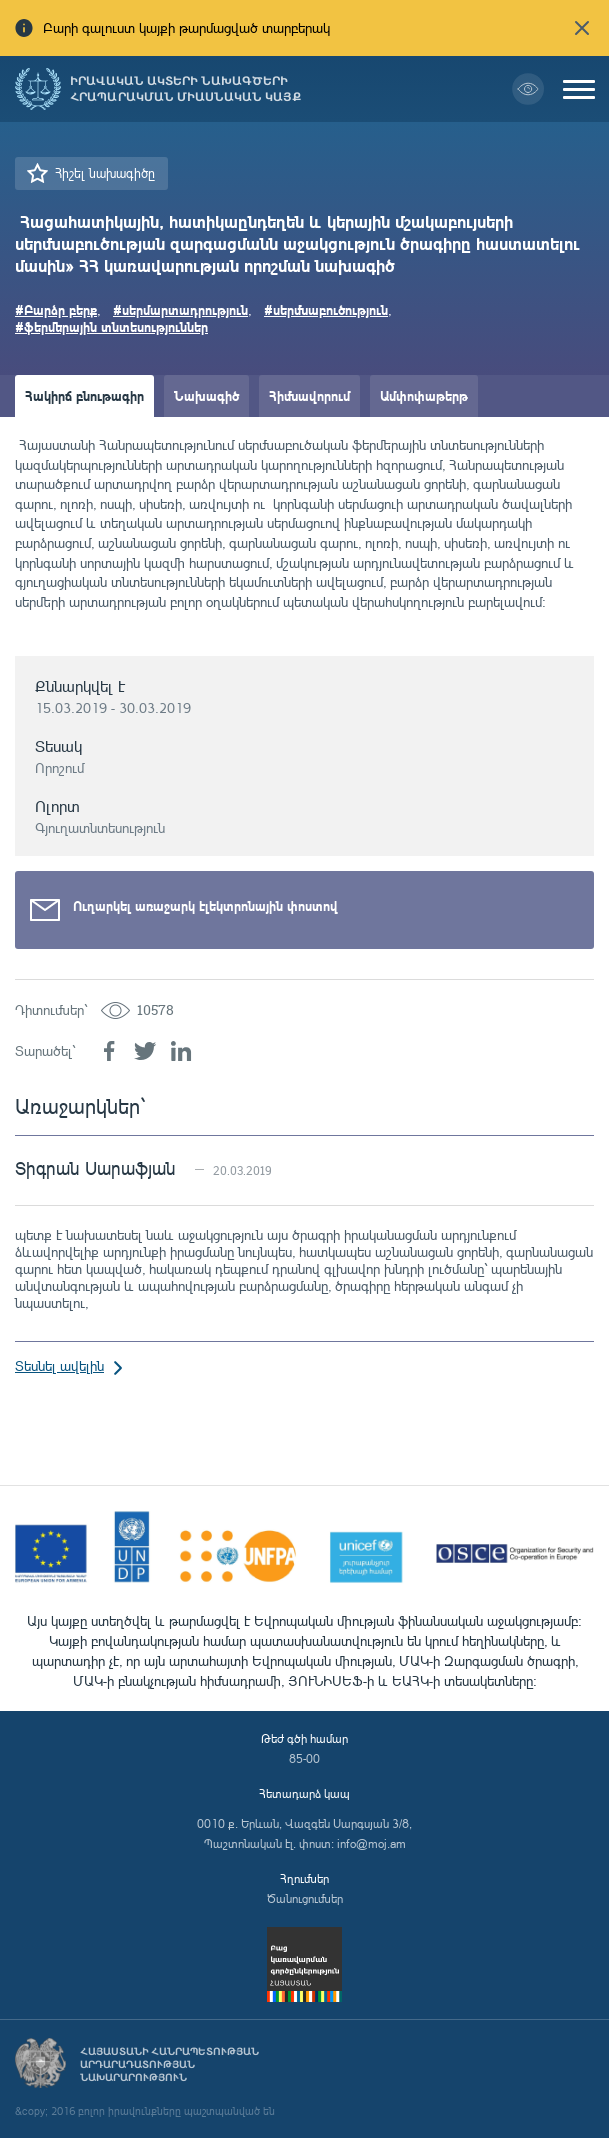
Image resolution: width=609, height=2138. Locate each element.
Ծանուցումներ (305, 1898)
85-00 (304, 1758)
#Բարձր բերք (56, 309)
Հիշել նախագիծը (105, 173)
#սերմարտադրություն (180, 309)
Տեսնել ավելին (59, 1365)
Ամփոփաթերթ (424, 395)
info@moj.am (371, 1843)
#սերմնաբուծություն (326, 309)
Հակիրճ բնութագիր (84, 395)
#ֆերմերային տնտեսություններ (111, 326)
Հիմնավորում (309, 395)
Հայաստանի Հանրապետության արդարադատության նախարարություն (169, 2064)
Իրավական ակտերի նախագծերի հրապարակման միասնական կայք (185, 89)
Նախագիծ (206, 395)
